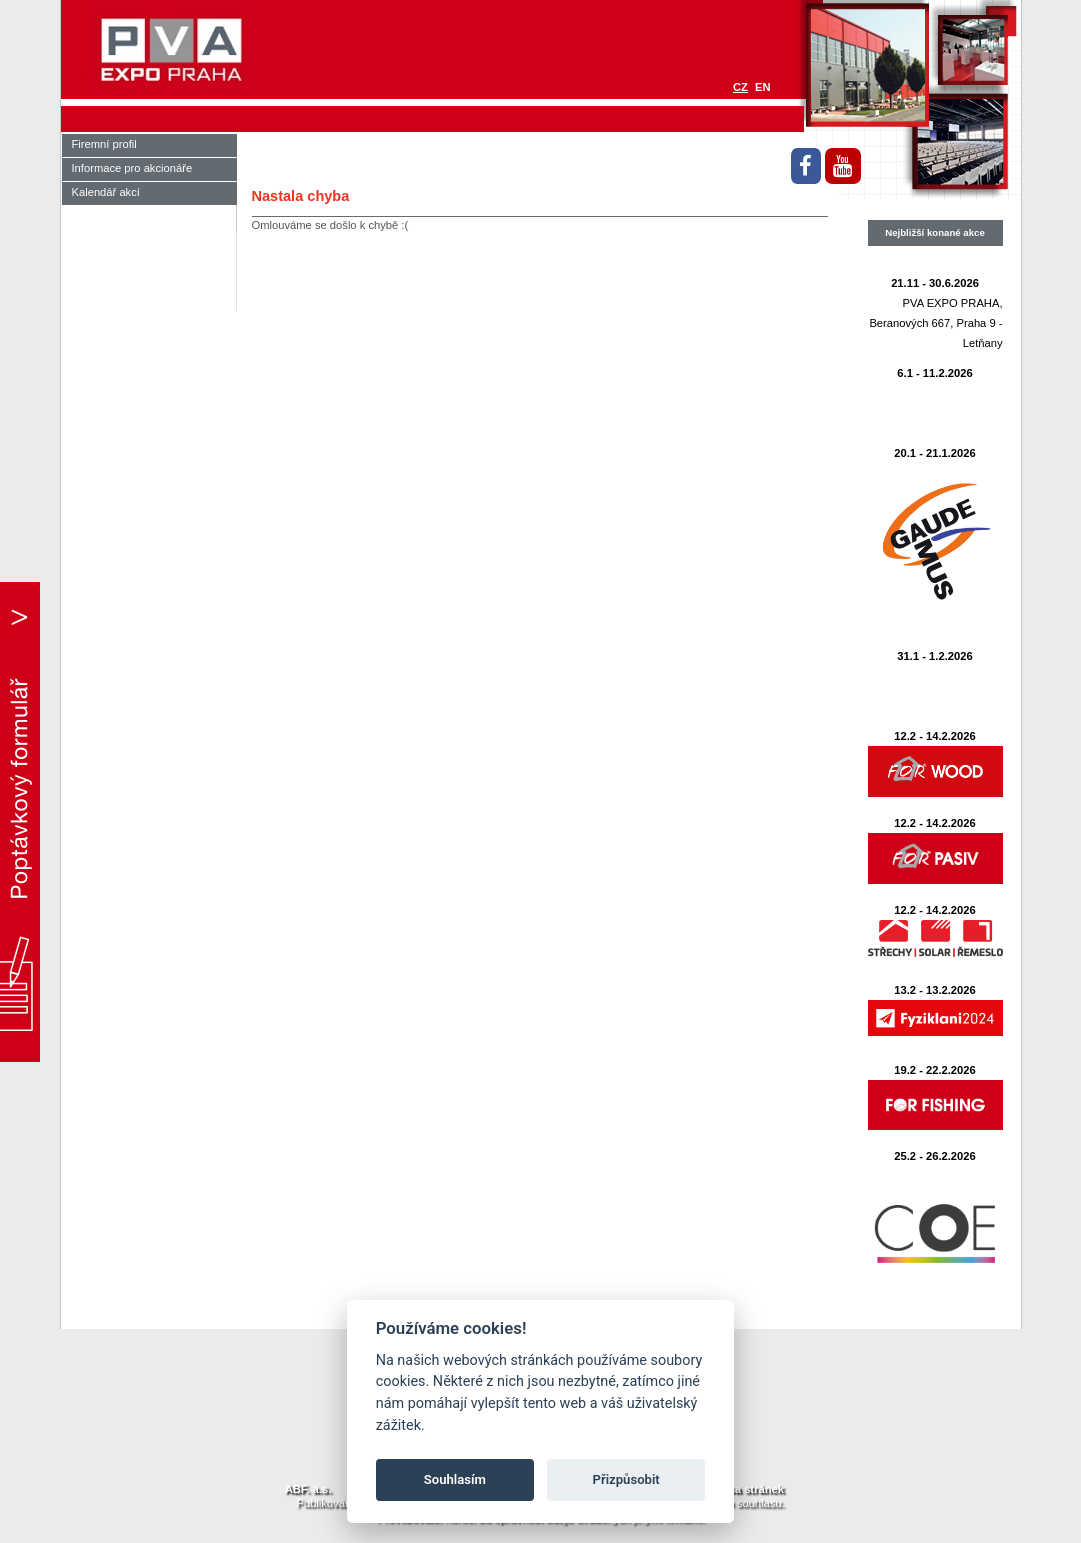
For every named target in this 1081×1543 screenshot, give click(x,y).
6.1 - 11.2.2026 (934, 373)
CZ (740, 87)
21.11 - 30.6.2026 (935, 283)
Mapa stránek (748, 1489)
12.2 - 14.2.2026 (935, 736)
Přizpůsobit (626, 1479)
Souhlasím (455, 1479)
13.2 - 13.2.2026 (935, 990)
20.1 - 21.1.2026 (935, 453)
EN (763, 87)
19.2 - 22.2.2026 (935, 1070)
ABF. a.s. (308, 1489)
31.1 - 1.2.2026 (934, 656)
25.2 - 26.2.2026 (935, 1156)
